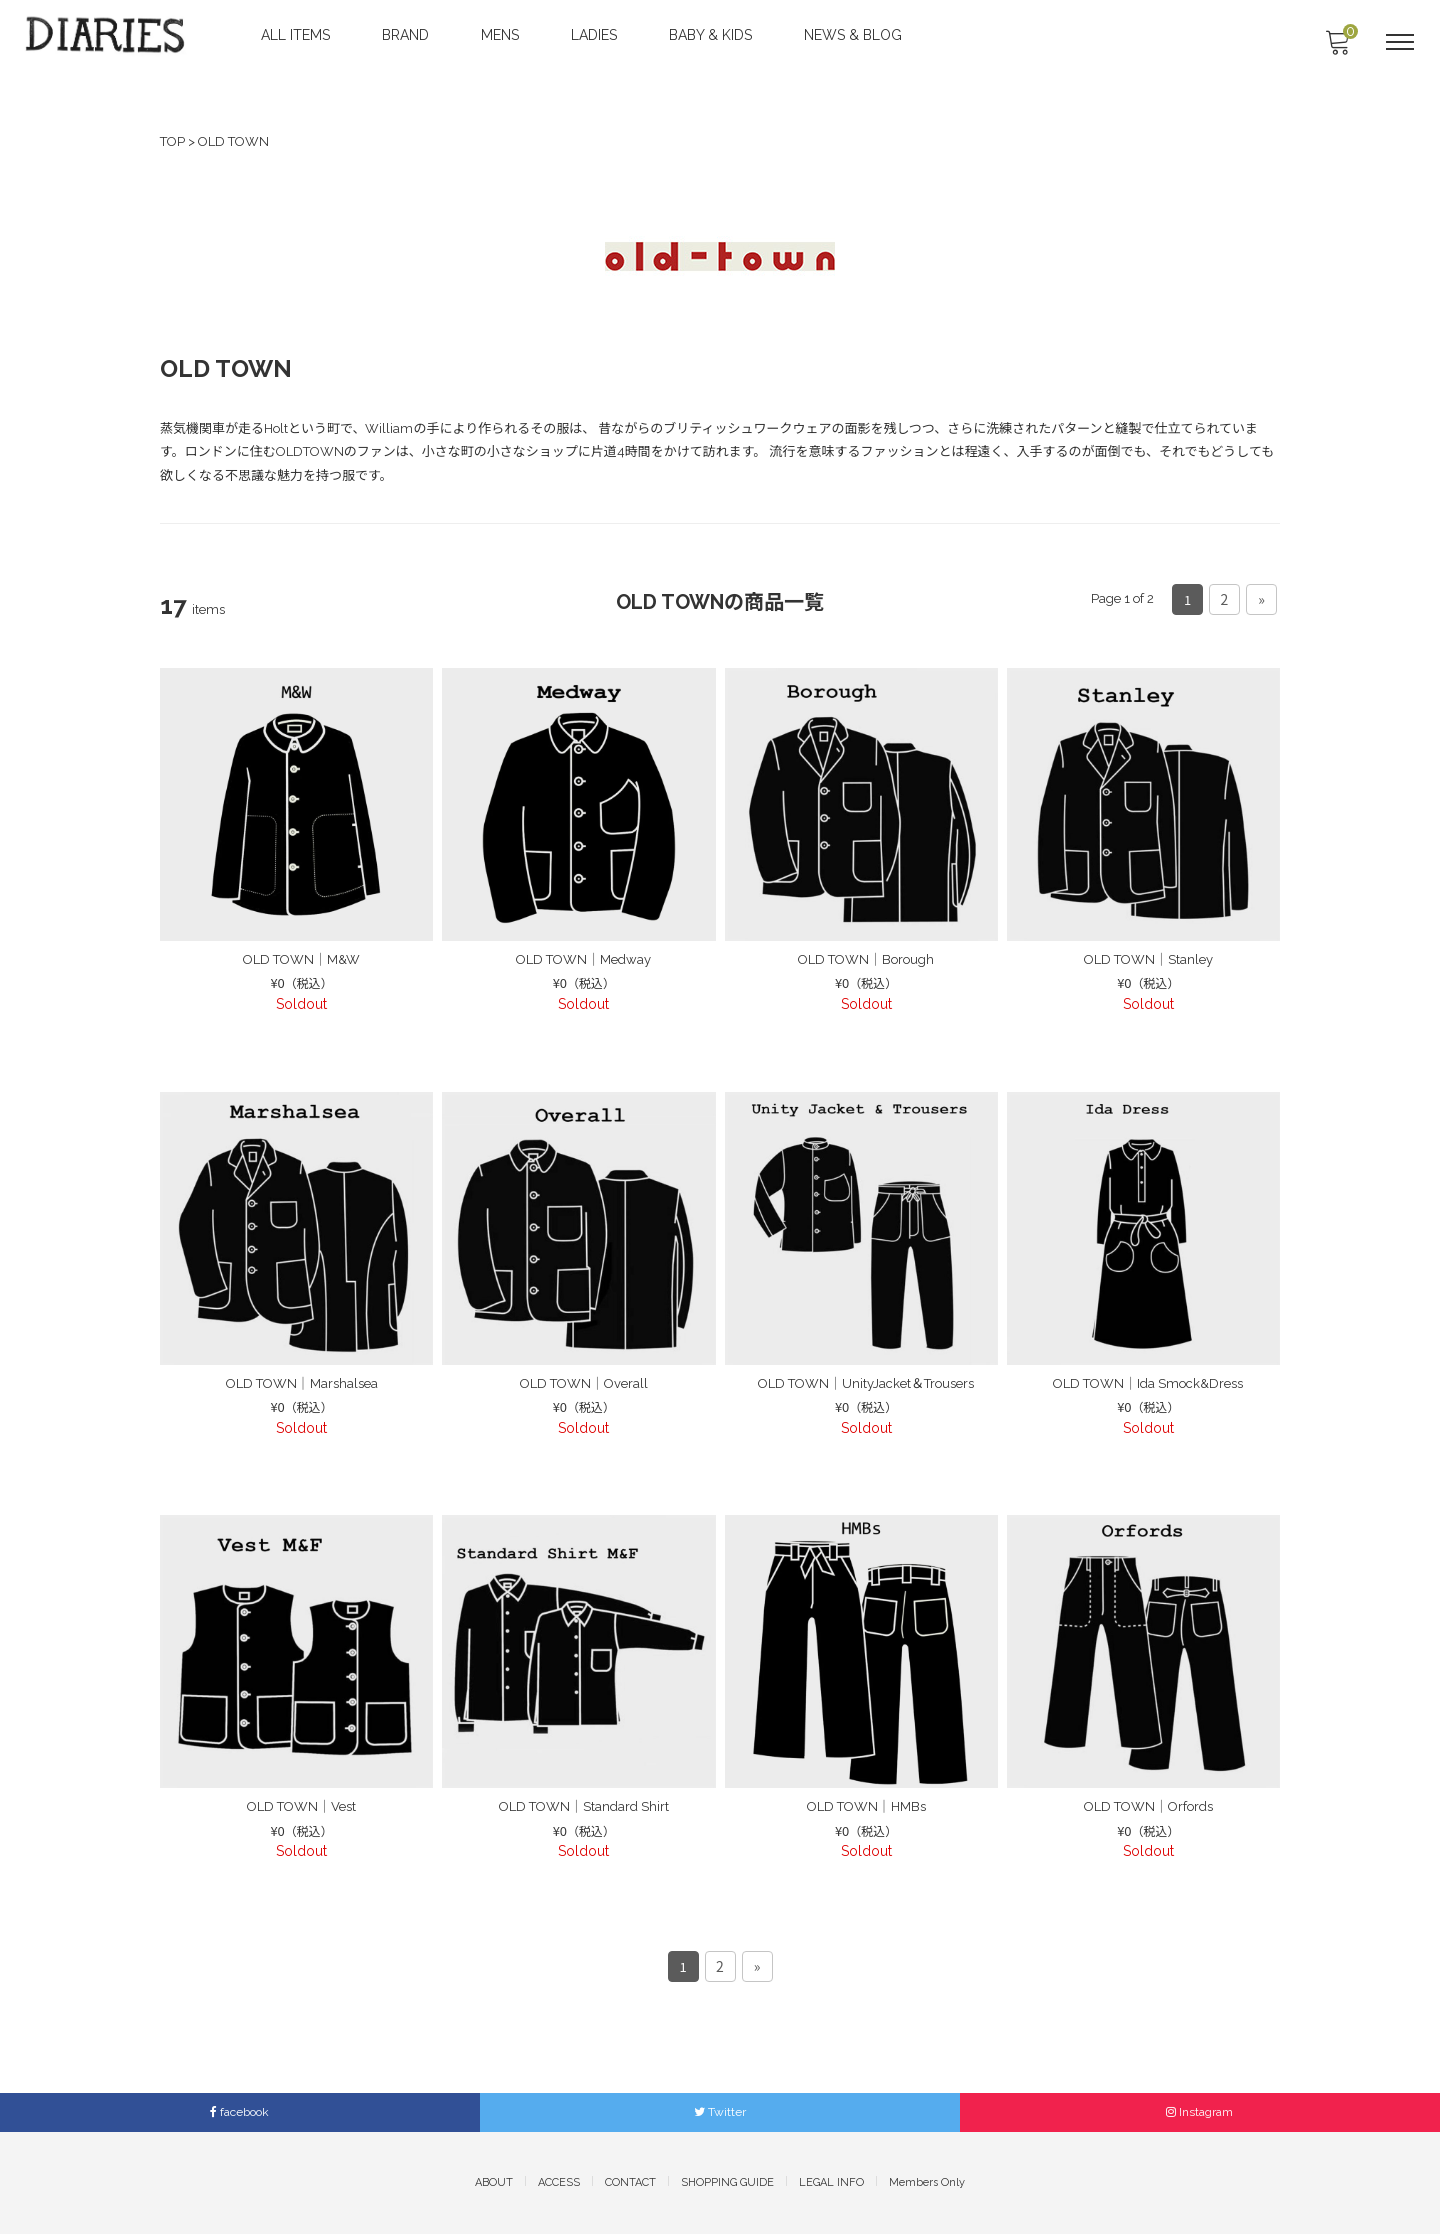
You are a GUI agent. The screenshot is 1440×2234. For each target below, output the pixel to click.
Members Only (927, 2182)
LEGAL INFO (831, 2182)
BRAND (407, 35)
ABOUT (494, 2182)
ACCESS (559, 2182)
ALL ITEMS (297, 35)
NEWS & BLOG (855, 35)
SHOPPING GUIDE (727, 2182)
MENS (502, 35)
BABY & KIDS (712, 35)
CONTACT (630, 2182)
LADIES (596, 35)
